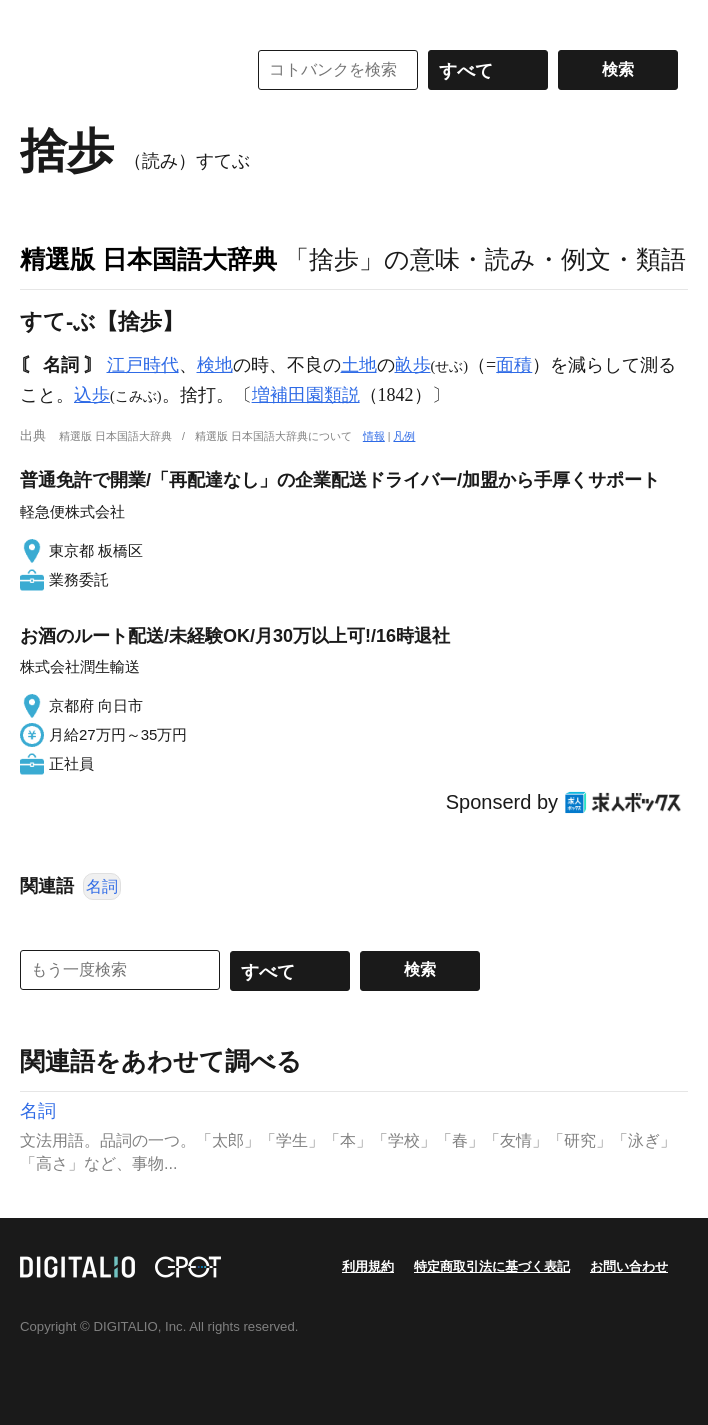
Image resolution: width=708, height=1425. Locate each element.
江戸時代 (143, 365)
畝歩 (413, 365)
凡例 (404, 436)
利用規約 (368, 1266)
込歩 (92, 395)
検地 (215, 365)
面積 (514, 365)
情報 (374, 436)
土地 (359, 365)
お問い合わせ (629, 1266)
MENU (40, 20)
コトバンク (119, 70)
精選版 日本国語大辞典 (148, 259)
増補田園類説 (306, 395)
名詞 (102, 886)
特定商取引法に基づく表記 (492, 1266)
